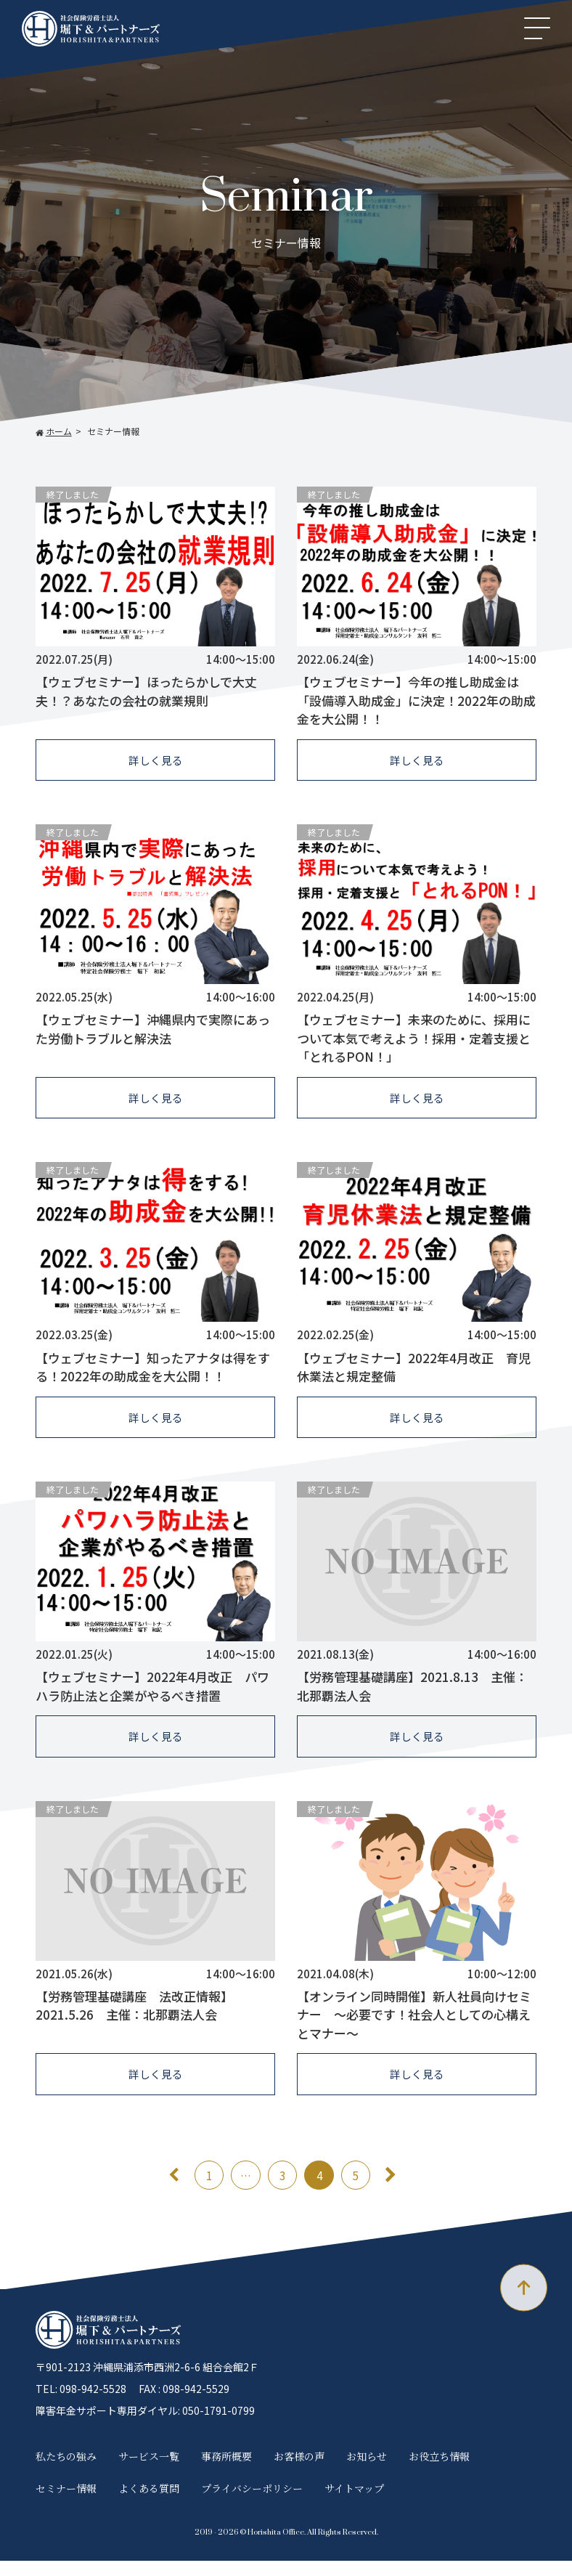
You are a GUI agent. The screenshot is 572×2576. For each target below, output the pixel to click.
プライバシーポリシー (252, 2503)
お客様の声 (299, 2470)
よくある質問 (148, 2503)
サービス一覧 (148, 2470)
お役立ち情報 (439, 2470)
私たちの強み (66, 2470)
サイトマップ (354, 2503)
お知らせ (366, 2470)
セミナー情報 (66, 2503)
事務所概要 (226, 2470)
